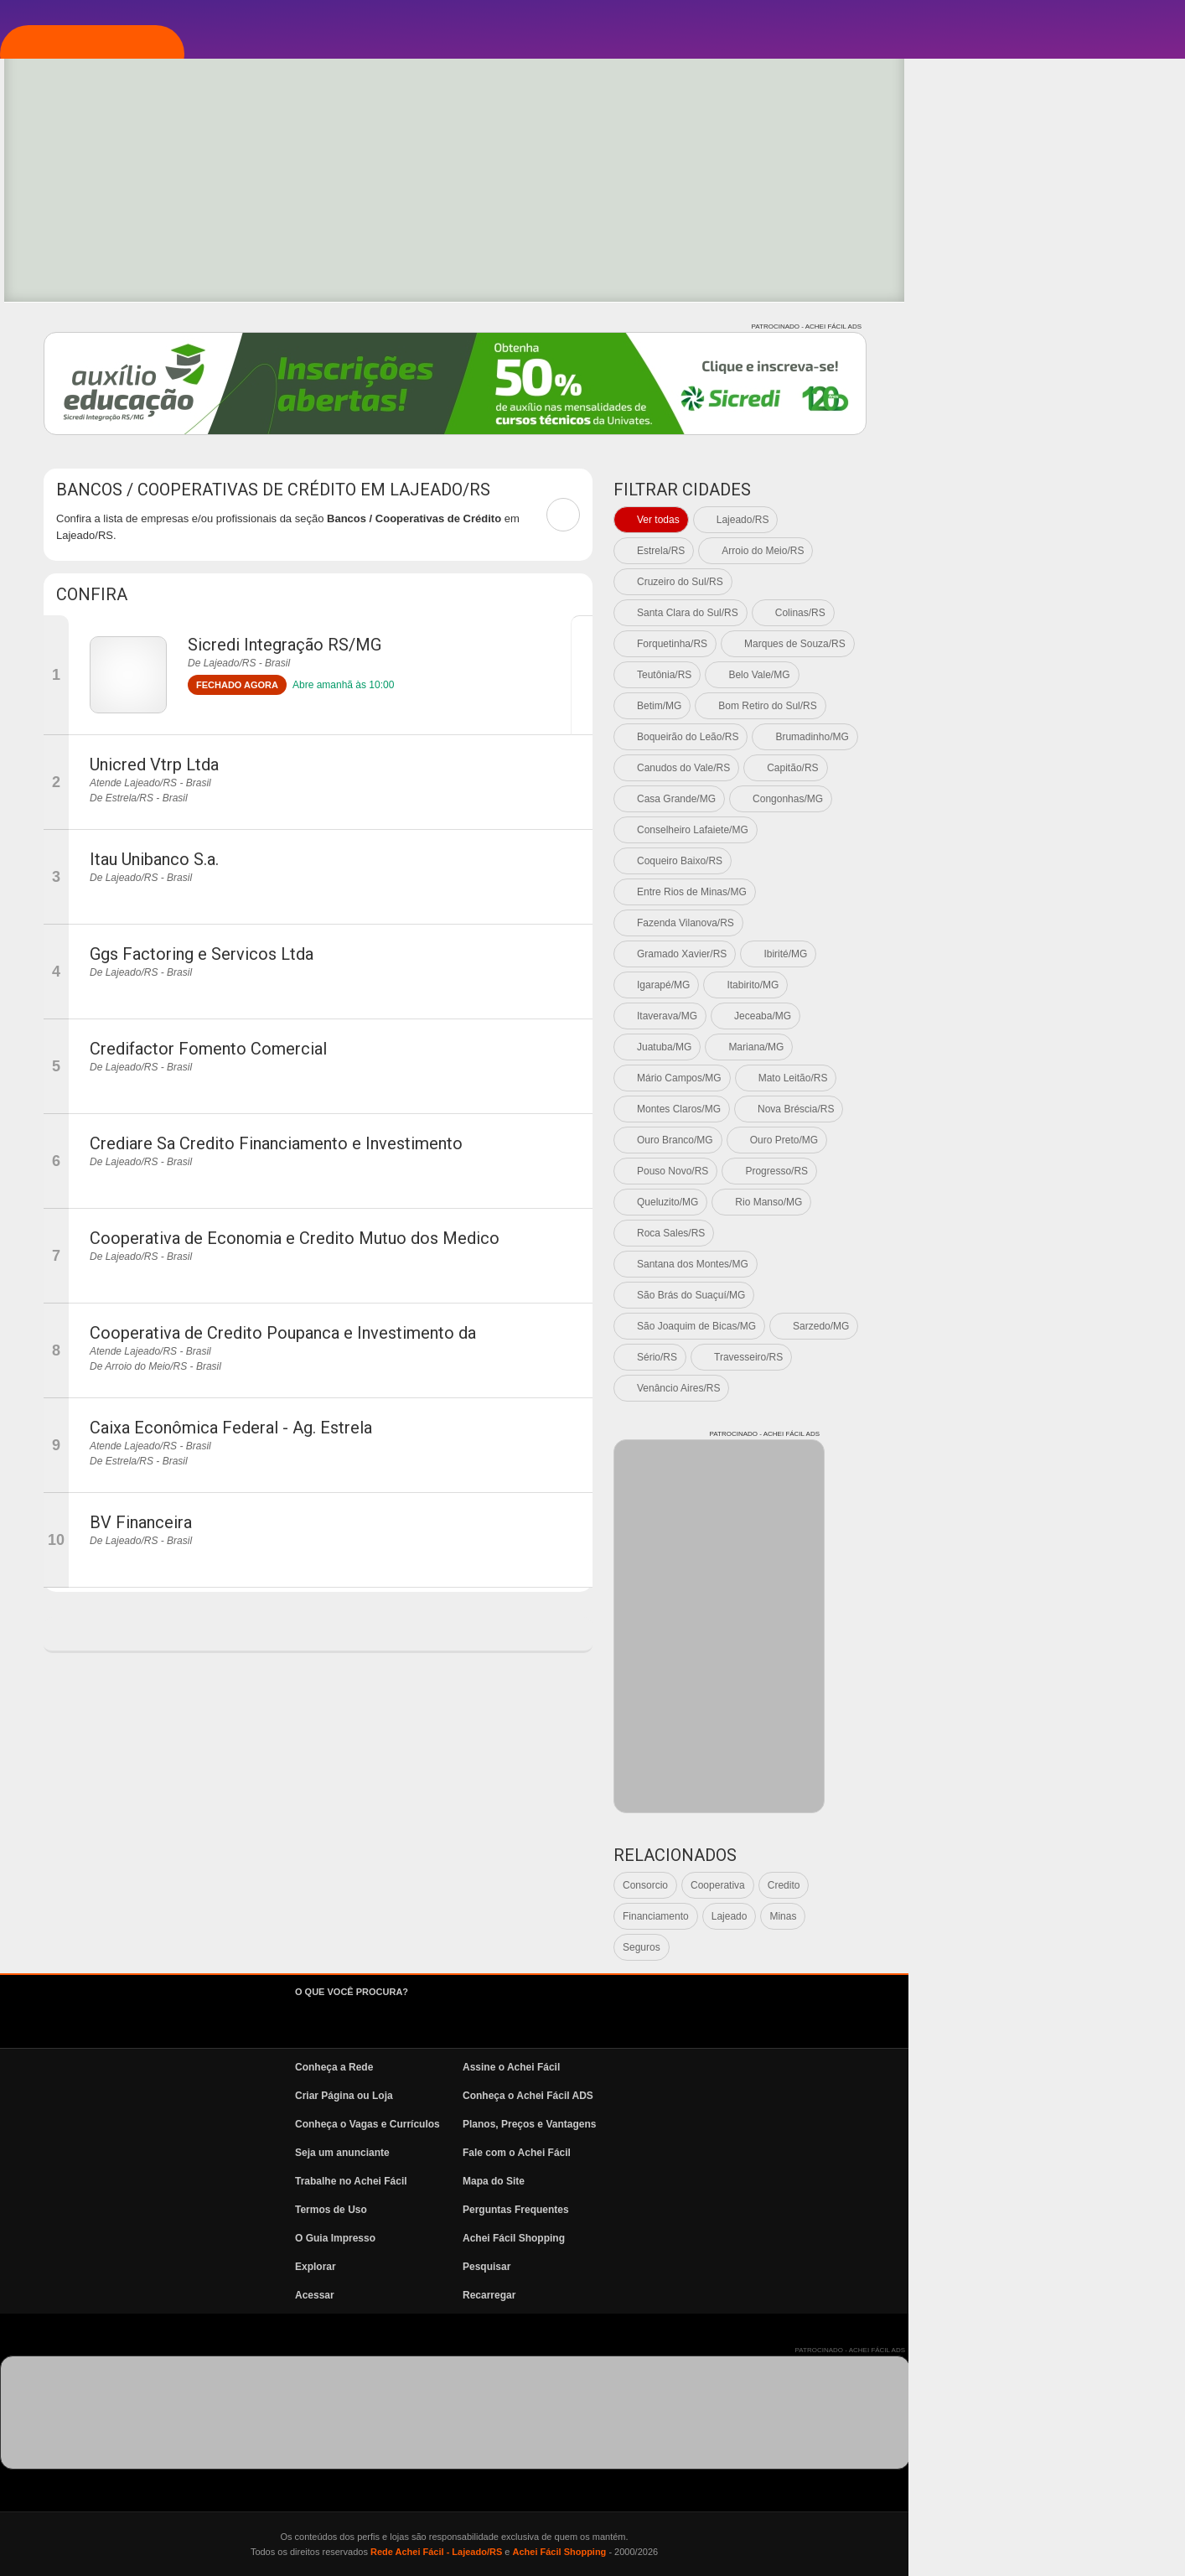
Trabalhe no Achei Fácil (628, 2181)
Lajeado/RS (1019, 520)
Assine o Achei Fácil (787, 2067)
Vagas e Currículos (130, 379)
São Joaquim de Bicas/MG (972, 1326)
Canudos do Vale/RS (959, 768)
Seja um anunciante (619, 2153)
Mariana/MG (1032, 1047)
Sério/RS (933, 1357)
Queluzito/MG (944, 1202)
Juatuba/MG (940, 1047)
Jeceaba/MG (1039, 1016)
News (84, 430)
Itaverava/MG (943, 1016)
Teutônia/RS (940, 675)
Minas (1059, 1916)
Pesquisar (763, 2267)
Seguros (918, 1947)
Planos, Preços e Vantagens (805, 2124)
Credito (1060, 1885)
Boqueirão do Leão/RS (964, 737)
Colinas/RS (1077, 613)
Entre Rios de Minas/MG (968, 892)
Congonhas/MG (1064, 799)
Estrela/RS (937, 551)
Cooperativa (994, 1885)
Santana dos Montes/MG (969, 1264)
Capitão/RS (1068, 768)
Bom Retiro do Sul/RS (1044, 706)
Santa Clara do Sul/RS (964, 613)
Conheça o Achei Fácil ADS (804, 2096)
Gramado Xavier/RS (958, 954)
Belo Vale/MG (1035, 675)
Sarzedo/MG (1097, 1326)
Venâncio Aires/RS (954, 1388)
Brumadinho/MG (1088, 737)
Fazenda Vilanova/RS (962, 923)
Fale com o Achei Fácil (793, 2153)
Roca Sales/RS (947, 1233)
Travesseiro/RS (1025, 1357)
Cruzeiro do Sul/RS (956, 582)
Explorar (97, 279)
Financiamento (932, 1916)
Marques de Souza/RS (1071, 644)
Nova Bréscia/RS (1072, 1109)
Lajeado (1006, 1916)
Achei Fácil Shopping (790, 2238)
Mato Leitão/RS (1070, 1078)
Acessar (591, 2295)
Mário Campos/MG (955, 1078)
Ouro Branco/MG (951, 1140)
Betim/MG (935, 706)
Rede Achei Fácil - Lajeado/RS (713, 2552)
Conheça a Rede (610, 2067)
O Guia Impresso (612, 2238)
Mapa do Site (770, 2181)
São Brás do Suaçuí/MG (967, 1295)
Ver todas (934, 520)
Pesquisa (95, 329)
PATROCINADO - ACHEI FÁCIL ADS (1083, 326)
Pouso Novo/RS (949, 1171)
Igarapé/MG (939, 985)
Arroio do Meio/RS (1039, 551)
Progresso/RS (1053, 1171)
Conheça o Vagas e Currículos (644, 2124)
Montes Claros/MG (955, 1109)
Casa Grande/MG (952, 799)
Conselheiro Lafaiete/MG (969, 830)
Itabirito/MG (1029, 985)
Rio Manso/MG (1045, 1202)
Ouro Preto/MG (1060, 1140)
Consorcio (921, 1885)
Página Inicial (111, 178)
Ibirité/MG (1062, 954)
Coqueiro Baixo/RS (956, 861)
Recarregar (765, 2295)
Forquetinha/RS (948, 644)
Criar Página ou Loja (621, 2096)
